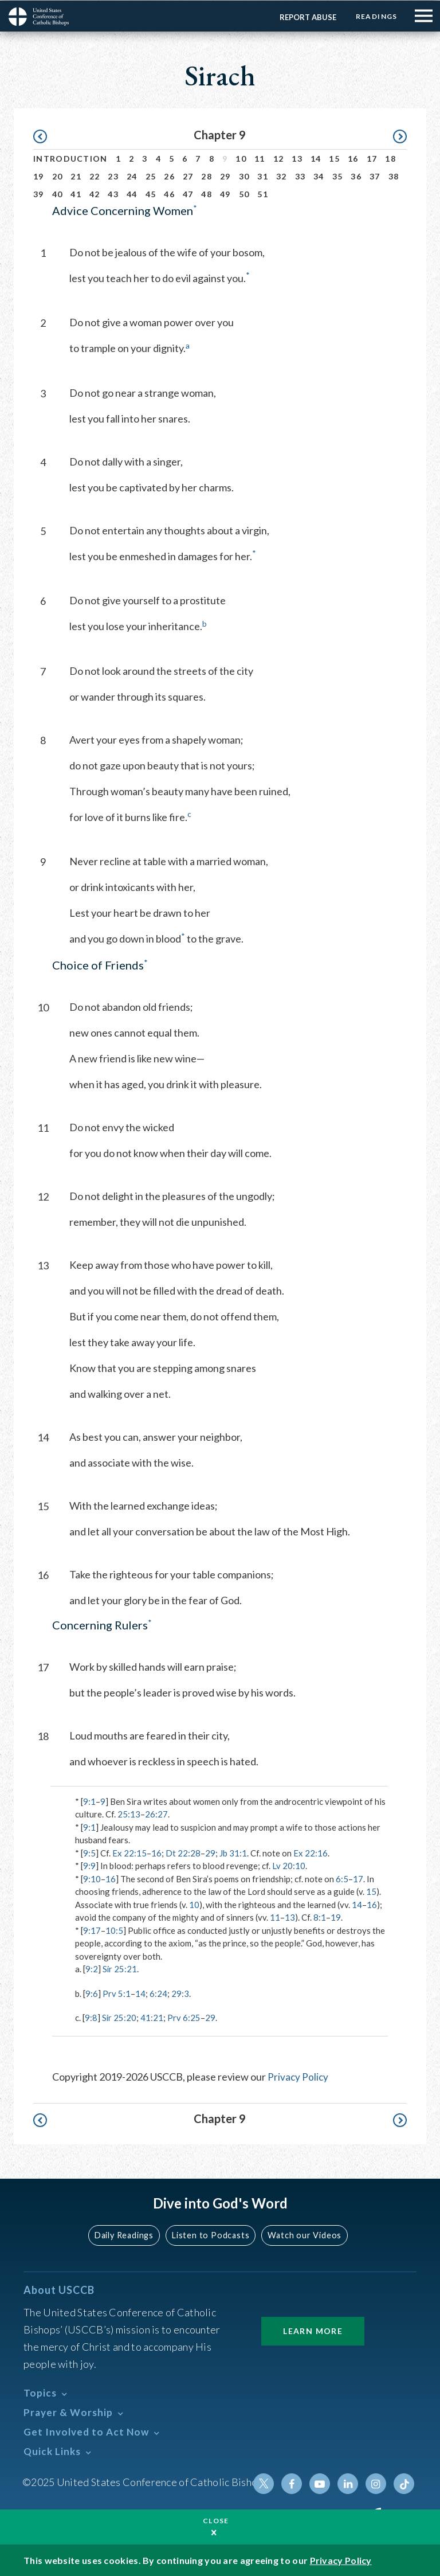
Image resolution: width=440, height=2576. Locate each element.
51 (262, 193)
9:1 (89, 1801)
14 (316, 158)
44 (132, 193)
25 (151, 176)
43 (113, 193)
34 (318, 176)
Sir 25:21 (120, 1968)
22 (94, 176)
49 (225, 193)
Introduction (70, 158)
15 (334, 158)
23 (113, 176)
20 (57, 176)
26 (169, 176)
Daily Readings (126, 2234)
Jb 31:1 (233, 1852)
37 (375, 176)
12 (278, 158)
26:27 (156, 1813)
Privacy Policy (298, 2076)
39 (38, 193)
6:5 (342, 1878)
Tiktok (404, 2482)
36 (356, 176)
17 (372, 158)
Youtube (321, 2482)
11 (259, 158)
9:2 (91, 1968)
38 (393, 176)
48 (206, 193)
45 (151, 193)
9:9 (89, 1865)
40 (57, 193)
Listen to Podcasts (211, 2234)
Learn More (313, 2330)
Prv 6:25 (184, 2017)
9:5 (89, 1852)
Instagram (376, 2482)
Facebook (294, 2482)
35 (337, 176)
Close (216, 2520)
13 (297, 158)
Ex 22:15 (129, 1852)
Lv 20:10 (288, 1865)
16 (353, 158)
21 (75, 176)
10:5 (114, 1930)
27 (188, 176)
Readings (375, 15)
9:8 (91, 2017)
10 (240, 158)
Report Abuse (306, 16)
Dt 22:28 (183, 1852)
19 (38, 176)
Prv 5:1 (117, 1993)
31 (262, 176)
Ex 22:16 (310, 1852)
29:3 (180, 1993)
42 (94, 193)
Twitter (266, 2482)
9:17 (92, 1930)
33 (300, 176)
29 (225, 176)
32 (281, 176)
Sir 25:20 (119, 2017)
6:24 (158, 1993)
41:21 (152, 2017)
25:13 (128, 1813)
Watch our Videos (303, 2234)
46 (169, 193)
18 (390, 158)
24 (132, 176)
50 (244, 193)
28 (206, 176)
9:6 (91, 1993)
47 (188, 193)
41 (75, 193)
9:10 (92, 1878)
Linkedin (349, 2482)
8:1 (319, 1917)
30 (244, 176)
